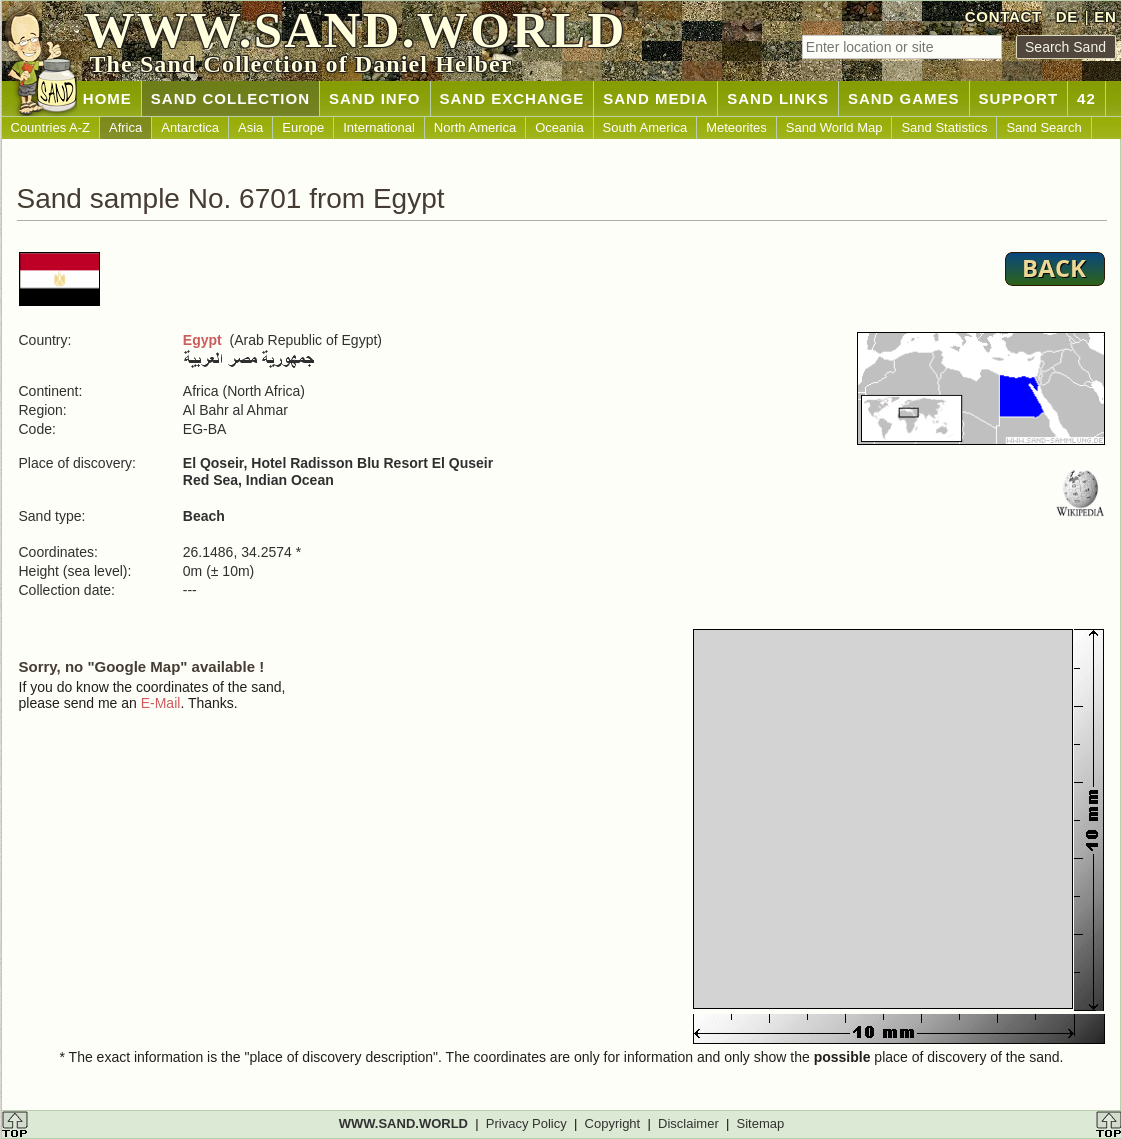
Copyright (613, 1123)
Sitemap (761, 1123)
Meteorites (736, 127)
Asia (250, 127)
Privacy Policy (526, 1123)
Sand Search (1043, 127)
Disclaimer (688, 1123)
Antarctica (190, 127)
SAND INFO (375, 98)
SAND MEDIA (655, 98)
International (379, 127)
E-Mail (161, 703)
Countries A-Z (50, 127)
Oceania (559, 127)
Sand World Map (834, 127)
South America (645, 127)
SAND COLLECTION (230, 98)
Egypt (202, 340)
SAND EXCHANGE (512, 98)
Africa (125, 127)
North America (475, 127)
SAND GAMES (904, 98)
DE (1067, 16)
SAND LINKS (778, 98)
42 (1086, 98)
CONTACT (1003, 16)
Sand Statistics (944, 127)
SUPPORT (1019, 98)
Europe (303, 127)
